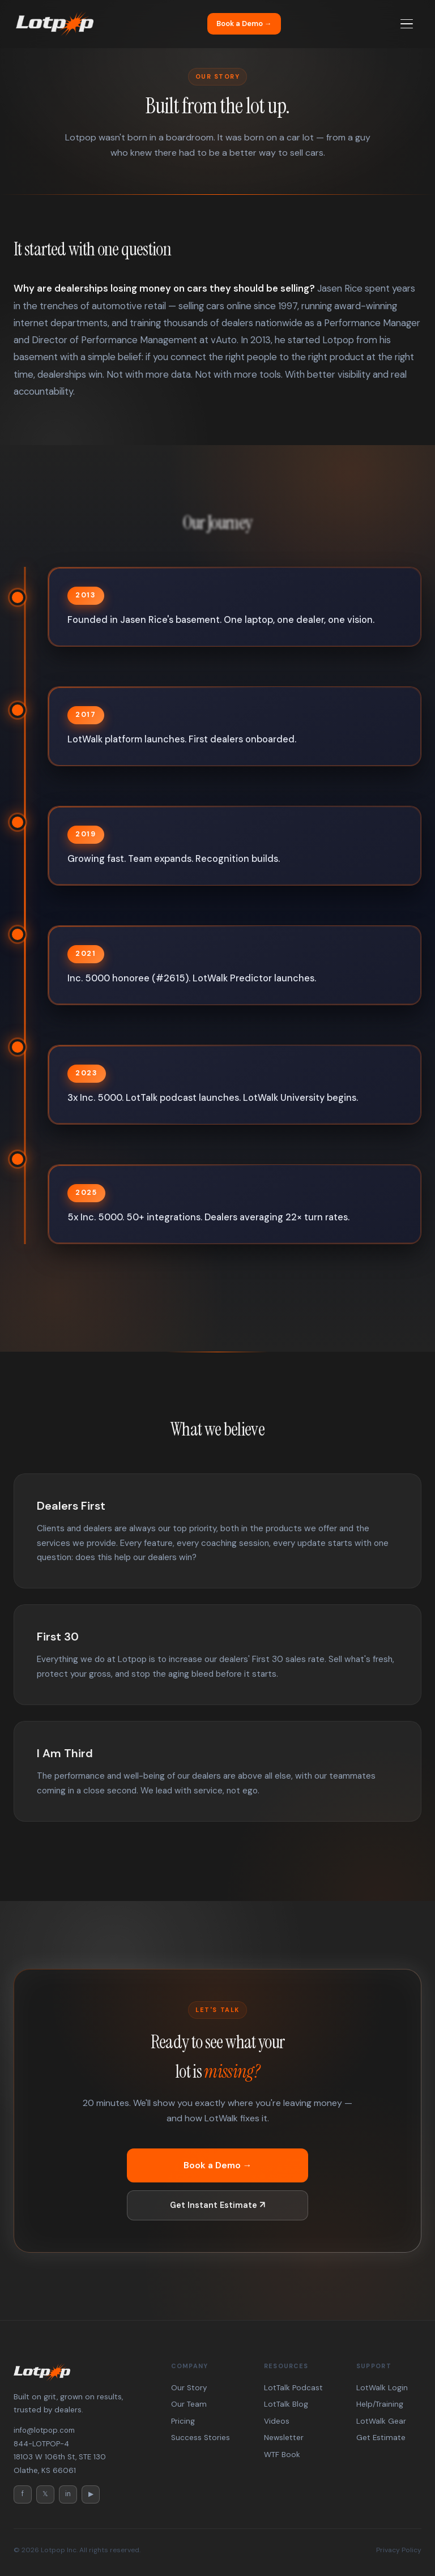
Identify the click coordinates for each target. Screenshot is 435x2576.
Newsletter (284, 2437)
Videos (276, 2421)
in (68, 2493)
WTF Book (282, 2454)
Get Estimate (381, 2437)
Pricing (183, 2421)
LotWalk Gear (381, 2421)
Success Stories (200, 2437)
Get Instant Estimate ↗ (217, 2199)
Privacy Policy (398, 2549)
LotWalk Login (382, 2388)
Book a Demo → (244, 23)
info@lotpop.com (44, 2430)
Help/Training (379, 2404)
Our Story (189, 2388)
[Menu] (406, 23)
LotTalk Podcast (293, 2388)
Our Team (189, 2404)
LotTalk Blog (286, 2404)
